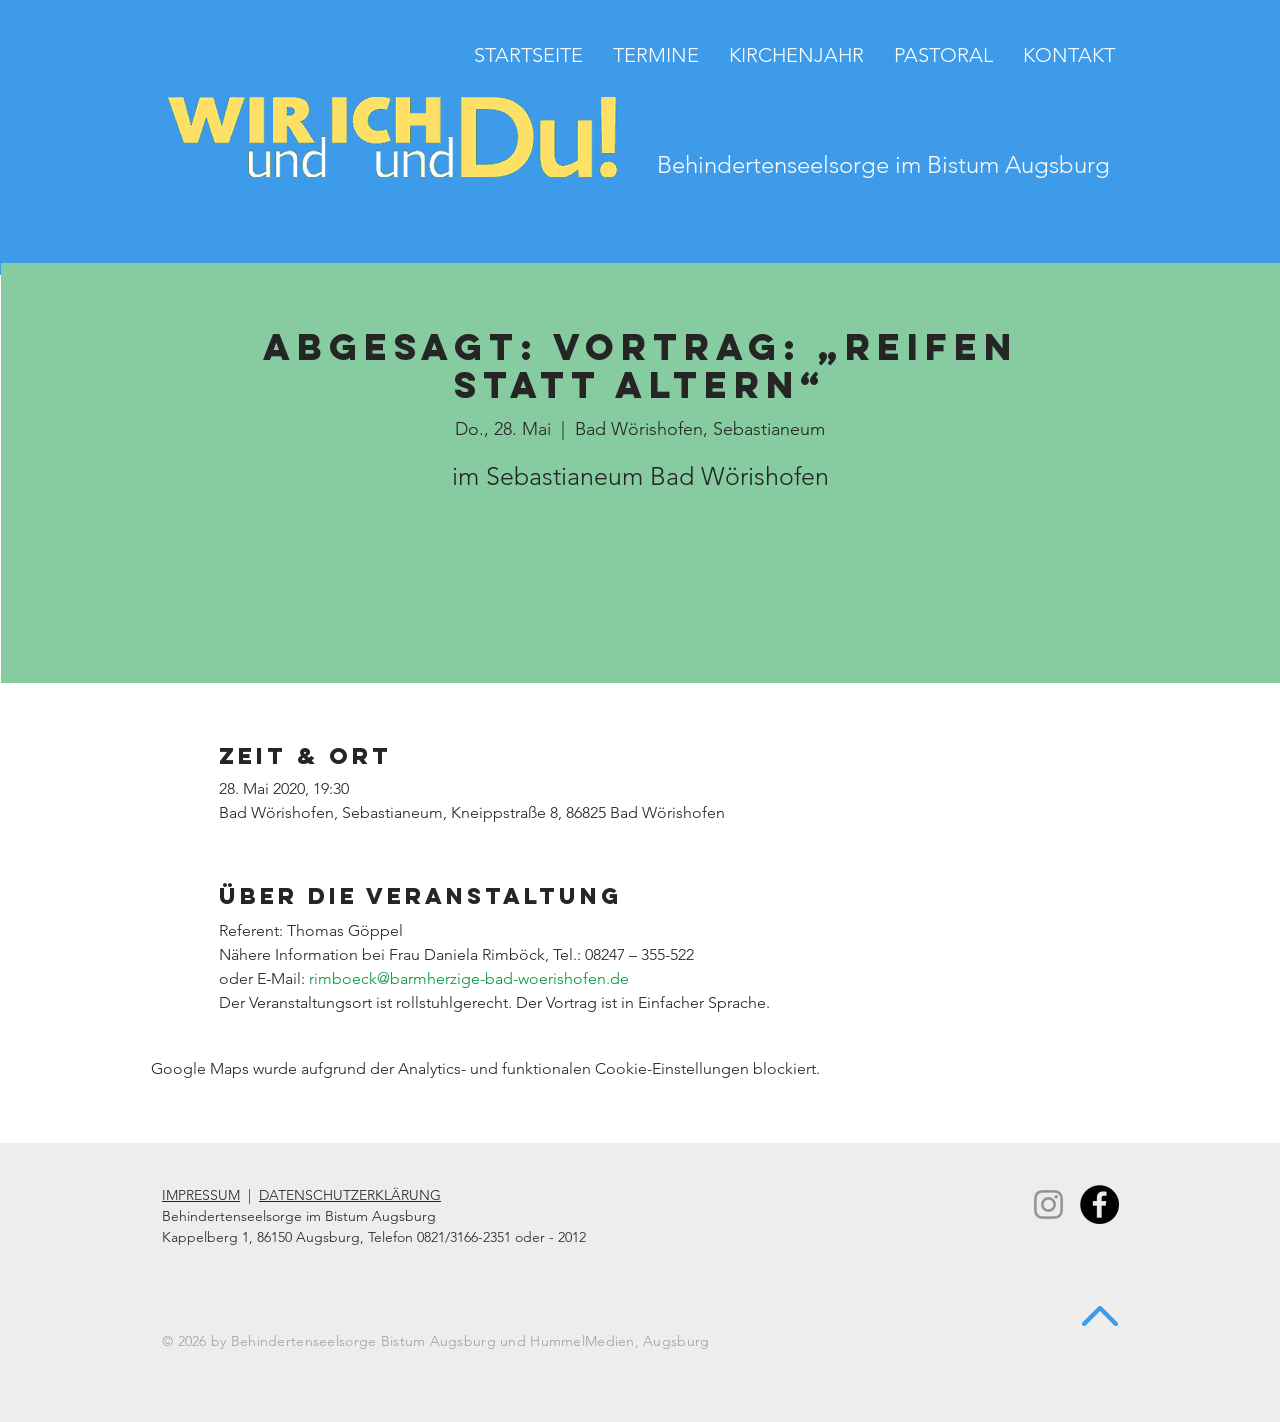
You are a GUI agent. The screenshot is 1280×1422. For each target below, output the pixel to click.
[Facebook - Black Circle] (1099, 1204)
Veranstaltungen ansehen (640, 594)
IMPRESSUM (201, 1195)
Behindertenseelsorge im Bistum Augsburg (883, 164)
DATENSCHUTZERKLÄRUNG (350, 1195)
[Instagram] (1048, 1204)
